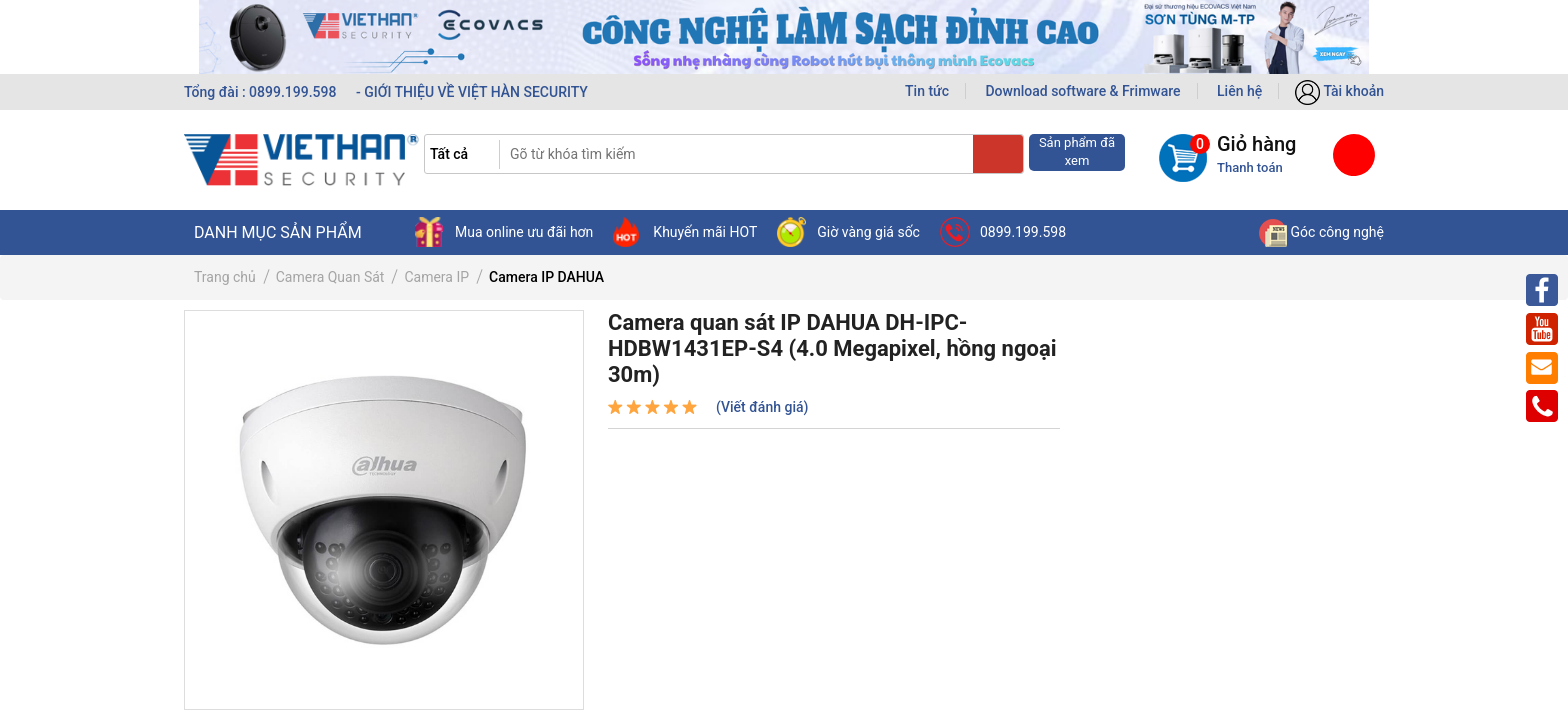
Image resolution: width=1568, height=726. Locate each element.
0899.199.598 (1003, 232)
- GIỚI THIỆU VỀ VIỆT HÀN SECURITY (472, 92)
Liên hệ (1239, 91)
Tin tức (927, 91)
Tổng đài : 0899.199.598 (262, 92)
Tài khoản (1339, 91)
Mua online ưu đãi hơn (504, 232)
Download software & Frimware (1082, 91)
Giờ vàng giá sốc (848, 232)
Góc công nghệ (1321, 232)
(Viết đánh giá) (762, 407)
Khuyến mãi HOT (685, 232)
